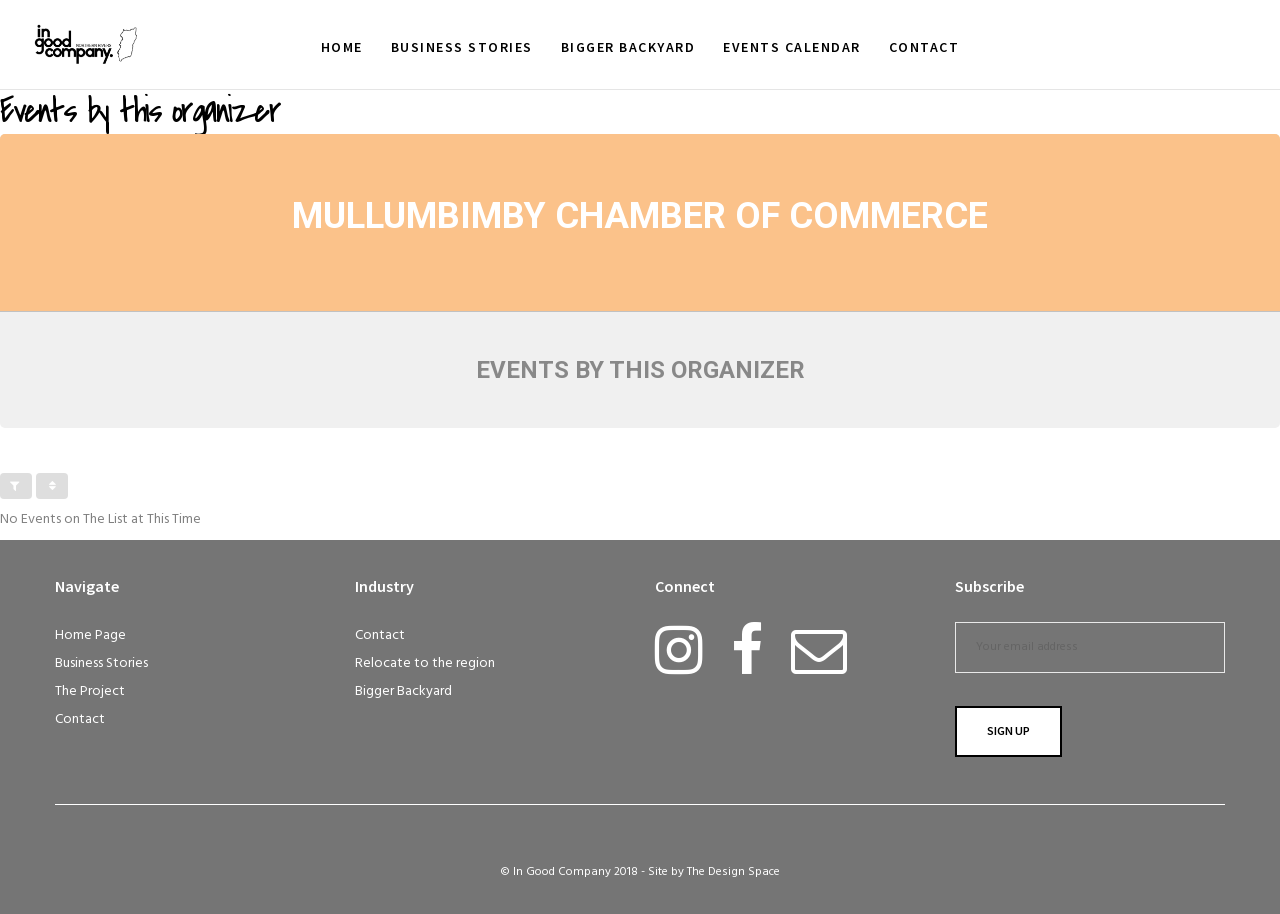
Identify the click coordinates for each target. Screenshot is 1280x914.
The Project (90, 691)
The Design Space (733, 872)
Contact (80, 719)
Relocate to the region (425, 663)
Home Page (90, 635)
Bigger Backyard (403, 691)
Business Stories (101, 663)
